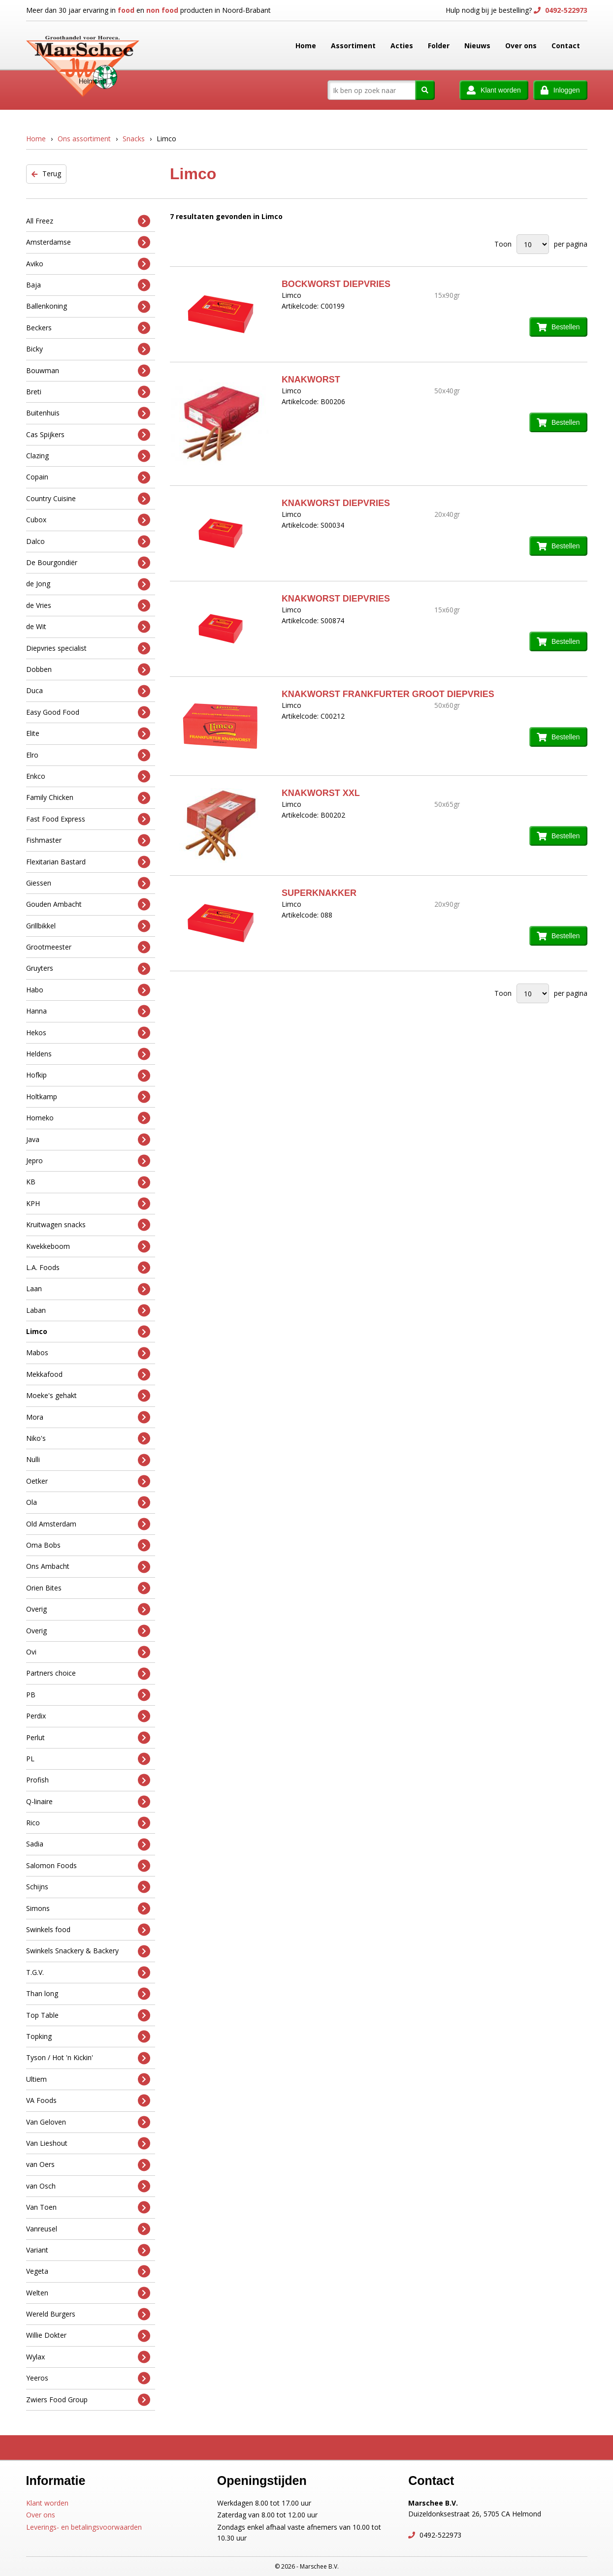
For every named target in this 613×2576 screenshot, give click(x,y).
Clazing (88, 456)
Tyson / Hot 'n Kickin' (88, 2058)
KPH (88, 1203)
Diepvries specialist (88, 648)
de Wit (88, 627)
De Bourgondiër (88, 563)
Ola (88, 1502)
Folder (439, 45)
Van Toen (88, 2207)
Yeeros (88, 2378)
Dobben (88, 670)
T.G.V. (88, 1973)
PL (88, 1759)
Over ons (521, 45)
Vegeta (88, 2271)
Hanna (88, 1011)
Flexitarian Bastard (88, 862)
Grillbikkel (88, 926)
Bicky (88, 349)
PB (88, 1694)
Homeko (88, 1118)
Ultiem (88, 2079)
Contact (565, 45)
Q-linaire (88, 1801)
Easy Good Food (88, 712)
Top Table (88, 2015)
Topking (88, 2037)
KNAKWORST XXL (321, 793)
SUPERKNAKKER (319, 893)
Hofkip (88, 1075)
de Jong (88, 584)
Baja (88, 285)
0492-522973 (565, 10)
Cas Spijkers (88, 434)
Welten (88, 2293)
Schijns (88, 1887)
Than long (88, 1994)
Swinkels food (88, 1930)
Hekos (88, 1032)
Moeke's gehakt (88, 1396)
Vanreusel (88, 2229)
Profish (88, 1780)
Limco (88, 1332)
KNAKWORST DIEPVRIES (336, 503)
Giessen (88, 883)
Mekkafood (88, 1374)
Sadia (88, 1844)
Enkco (88, 776)
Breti (88, 392)
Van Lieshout (88, 2143)
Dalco (88, 541)
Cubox (88, 520)
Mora (88, 1417)
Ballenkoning (88, 306)
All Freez (88, 221)
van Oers (88, 2165)
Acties (401, 45)
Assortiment (353, 45)
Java (88, 1139)
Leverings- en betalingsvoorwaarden (84, 2527)
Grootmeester (88, 947)
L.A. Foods (88, 1268)
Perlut (88, 1737)
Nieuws (477, 45)
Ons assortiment (84, 138)
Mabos (88, 1353)
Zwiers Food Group (88, 2399)
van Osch (88, 2186)
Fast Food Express (88, 819)
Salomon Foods (88, 1866)
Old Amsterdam (88, 1524)
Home (305, 45)
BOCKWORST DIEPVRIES (336, 284)
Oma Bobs (88, 1545)
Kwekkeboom (88, 1246)
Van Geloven (88, 2122)
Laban (88, 1310)
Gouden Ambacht (88, 904)
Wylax (88, 2357)
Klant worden (47, 2503)
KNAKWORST (311, 379)
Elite (88, 734)
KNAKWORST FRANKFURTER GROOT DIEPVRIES (388, 694)
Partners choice (88, 1673)
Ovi (88, 1652)
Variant (88, 2250)
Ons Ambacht (88, 1566)
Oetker (88, 1481)
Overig (88, 1609)
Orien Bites (88, 1588)
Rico (88, 1823)
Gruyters (88, 968)
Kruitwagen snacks (88, 1225)
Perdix (88, 1716)
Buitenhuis (88, 413)
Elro (88, 755)
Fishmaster (88, 840)
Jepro (88, 1161)
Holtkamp (88, 1096)
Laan (88, 1289)
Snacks (134, 138)
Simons (88, 1908)
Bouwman (88, 370)
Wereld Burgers (88, 2314)
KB (88, 1182)
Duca (88, 691)
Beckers (88, 327)
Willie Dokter (88, 2335)
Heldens (88, 1054)
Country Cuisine (88, 499)
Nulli (88, 1460)
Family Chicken (88, 798)
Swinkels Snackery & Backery (88, 1951)
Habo (88, 990)
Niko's (88, 1438)
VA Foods (88, 2101)
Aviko (88, 263)
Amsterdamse (88, 242)
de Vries (88, 606)
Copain (88, 477)
